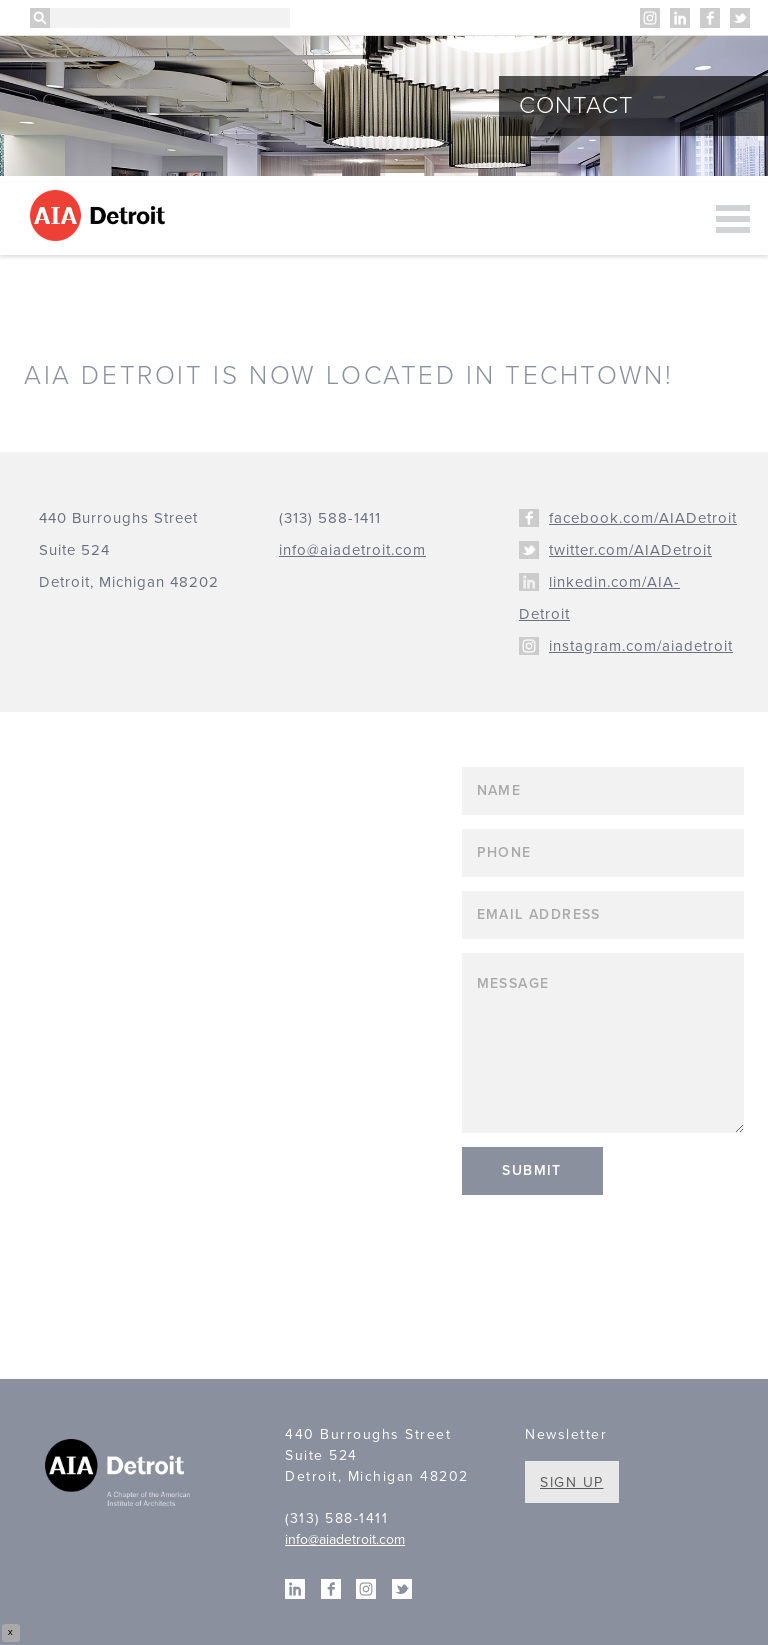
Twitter (740, 18)
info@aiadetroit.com (345, 1539)
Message (603, 1043)
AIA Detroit (100, 215)
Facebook (710, 18)
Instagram (650, 18)
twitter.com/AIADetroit (630, 550)
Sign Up (572, 1482)
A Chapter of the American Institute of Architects (120, 1475)
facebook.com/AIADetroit (643, 518)
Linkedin (680, 18)
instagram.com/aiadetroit (641, 646)
